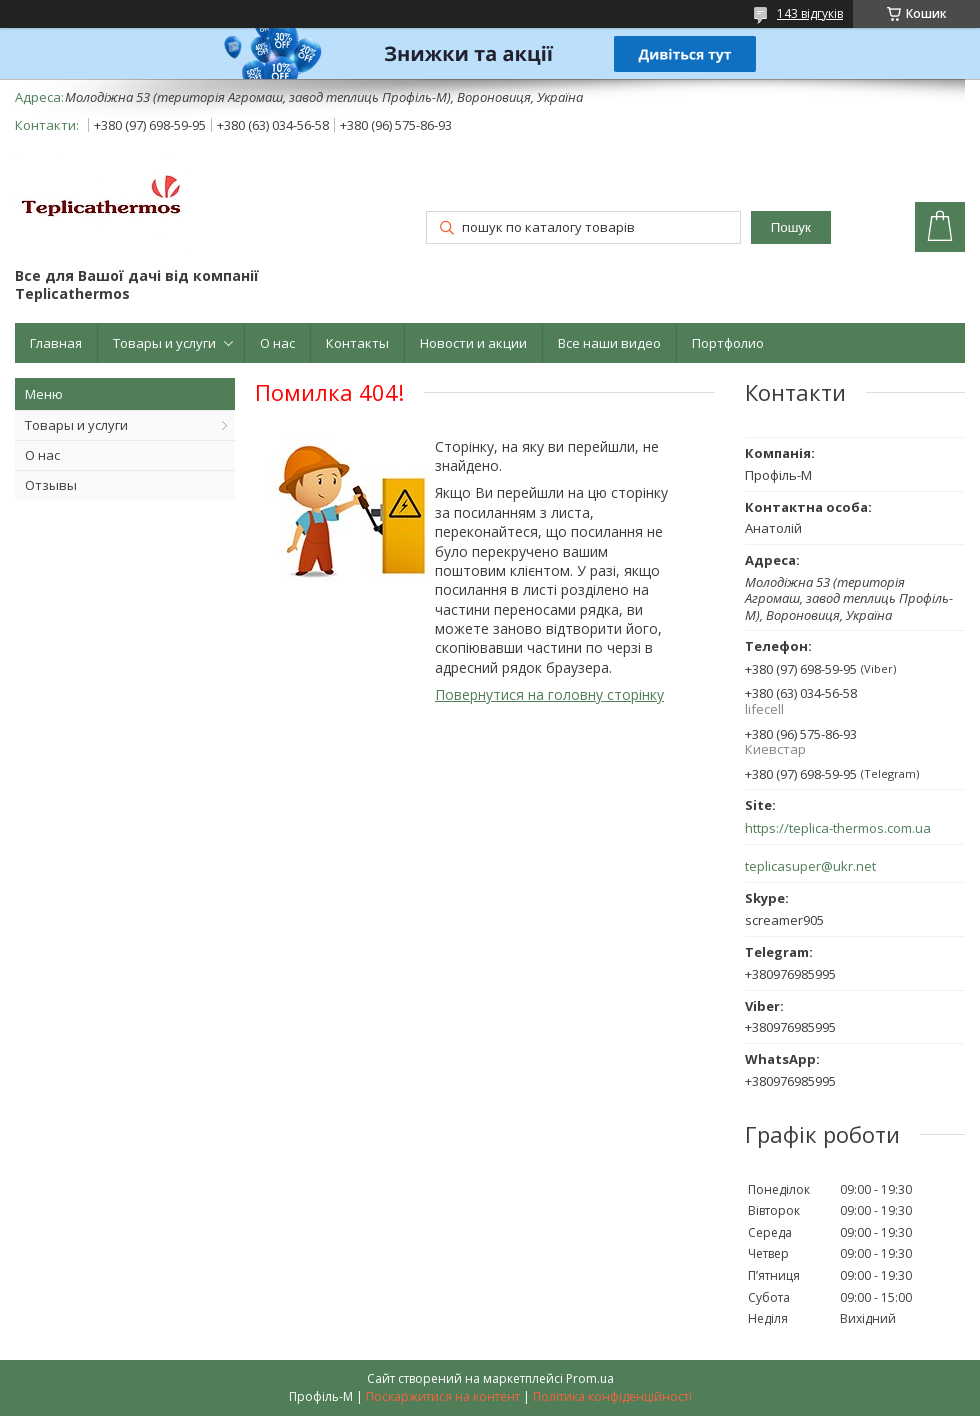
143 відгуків (810, 13)
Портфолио (728, 343)
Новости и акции (473, 343)
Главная (56, 343)
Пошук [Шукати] (791, 227)
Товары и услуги (164, 343)
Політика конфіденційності (612, 1396)
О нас (277, 343)
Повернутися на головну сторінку (549, 694)
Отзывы (51, 485)
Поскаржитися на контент (443, 1396)
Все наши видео (609, 343)
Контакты (357, 343)
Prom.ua (590, 1378)
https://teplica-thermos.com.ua (838, 828)
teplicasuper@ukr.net (810, 866)
